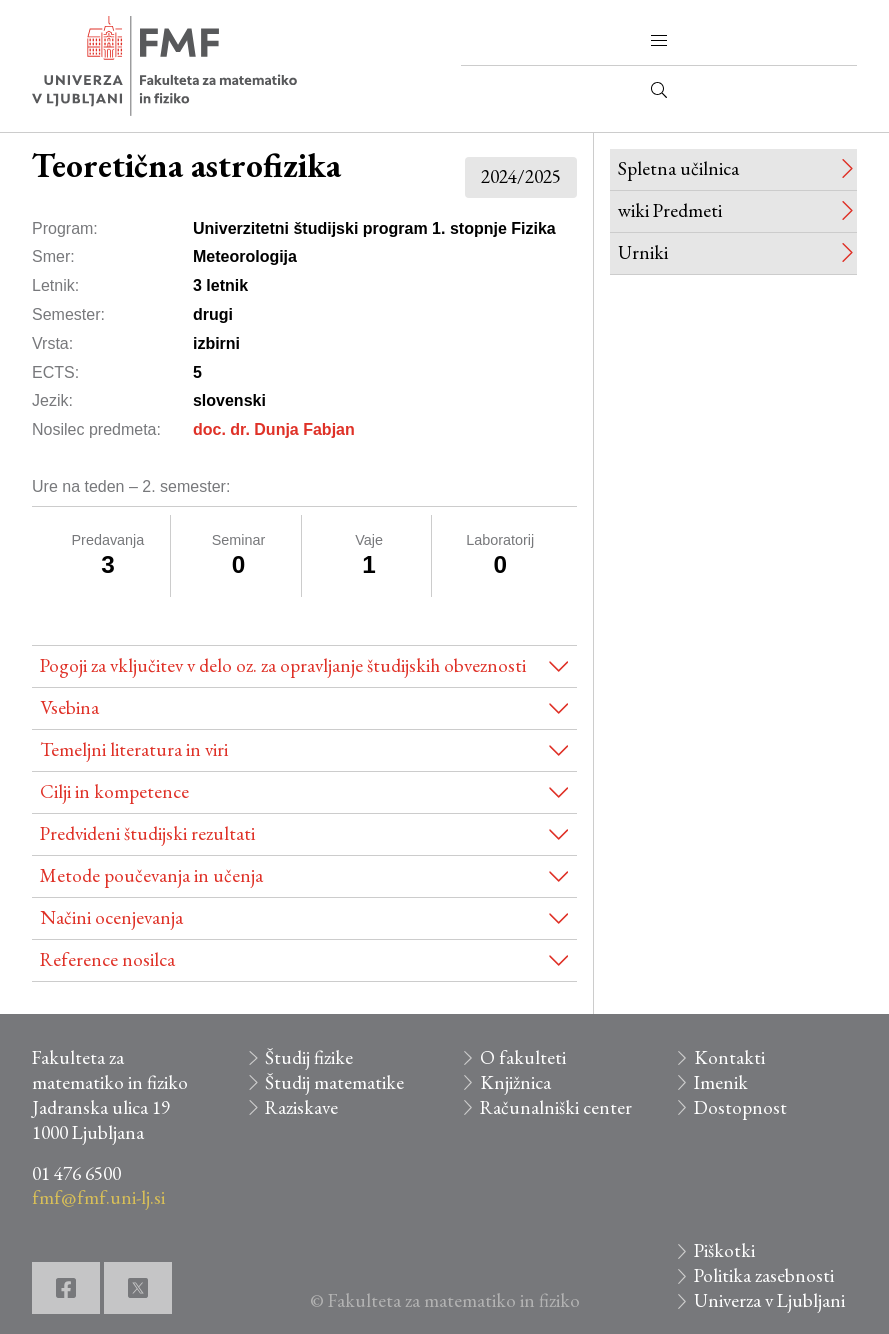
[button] (659, 41)
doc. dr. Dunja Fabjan (274, 429)
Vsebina (69, 707)
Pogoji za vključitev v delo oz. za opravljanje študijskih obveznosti (283, 665)
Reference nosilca (107, 959)
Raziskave (301, 1107)
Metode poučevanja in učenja (151, 875)
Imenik (721, 1082)
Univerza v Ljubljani (769, 1300)
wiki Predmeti (670, 210)
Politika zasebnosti (764, 1275)
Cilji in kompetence (114, 791)
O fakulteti (523, 1057)
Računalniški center (556, 1107)
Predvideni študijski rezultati (147, 833)
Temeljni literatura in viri (134, 749)
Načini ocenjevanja (111, 917)
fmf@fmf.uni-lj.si (98, 1197)
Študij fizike (309, 1057)
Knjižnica (515, 1082)
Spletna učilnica (678, 168)
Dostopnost (740, 1107)
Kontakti (729, 1057)
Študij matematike (334, 1082)
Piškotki (724, 1250)
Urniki (643, 252)
